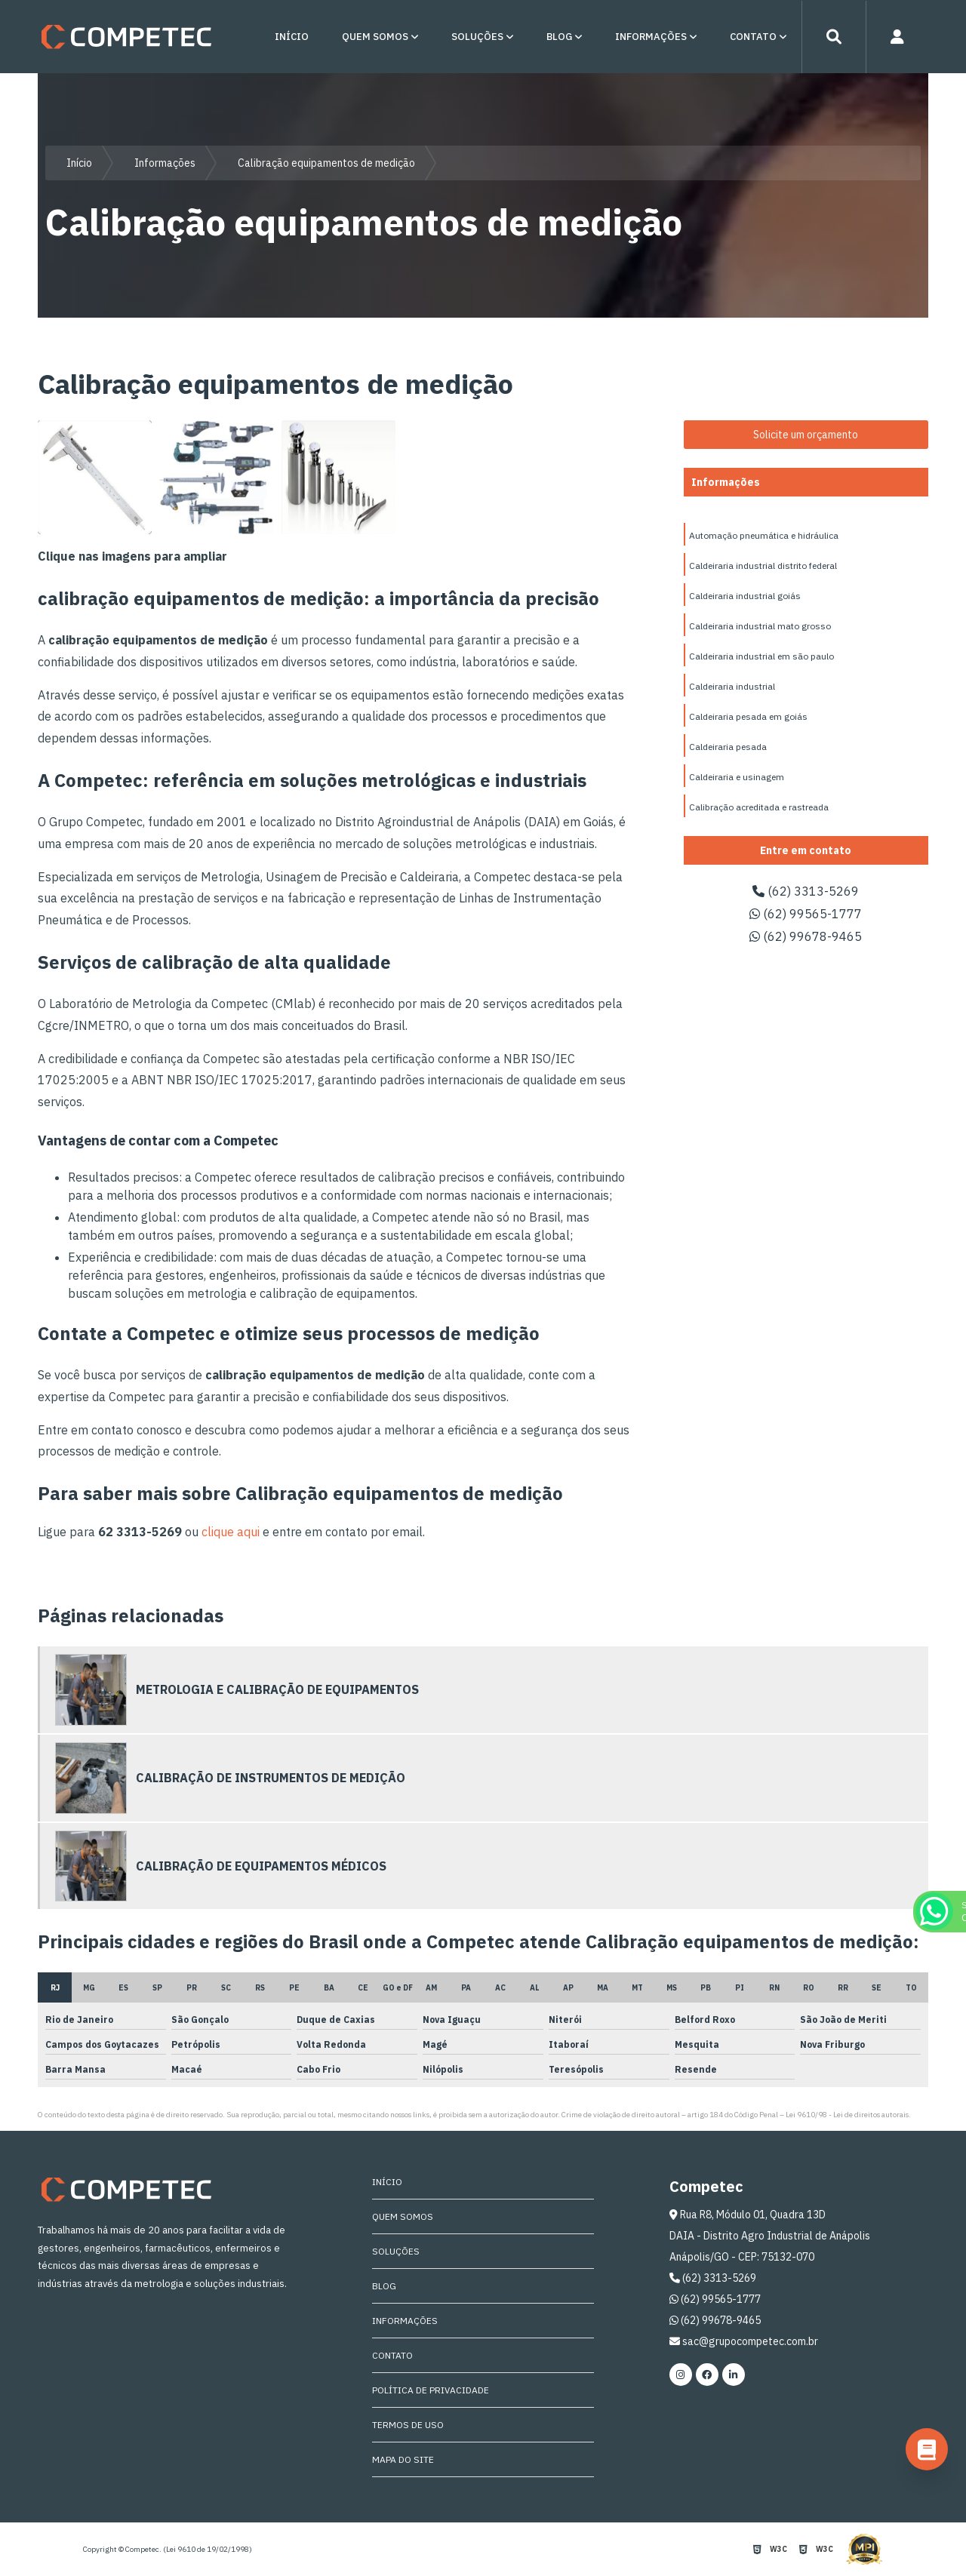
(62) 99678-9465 (805, 936)
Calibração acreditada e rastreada (759, 807)
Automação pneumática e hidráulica (763, 535)
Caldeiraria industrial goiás (745, 595)
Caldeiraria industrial (732, 686)
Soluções (477, 36)
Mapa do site (403, 2459)
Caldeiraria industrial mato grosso (760, 626)
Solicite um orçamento (805, 434)
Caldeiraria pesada (728, 746)
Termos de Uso (408, 2424)
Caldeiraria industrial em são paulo (761, 656)
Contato (753, 36)
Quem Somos (375, 36)
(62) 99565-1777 (805, 913)
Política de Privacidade (430, 2390)
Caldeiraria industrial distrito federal (763, 565)
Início (292, 36)
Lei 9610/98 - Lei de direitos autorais (847, 2115)
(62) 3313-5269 (805, 891)
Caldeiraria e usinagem (736, 776)
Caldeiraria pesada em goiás (748, 716)
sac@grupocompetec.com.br (743, 2341)
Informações (651, 36)
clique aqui (231, 1531)
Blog (559, 36)
